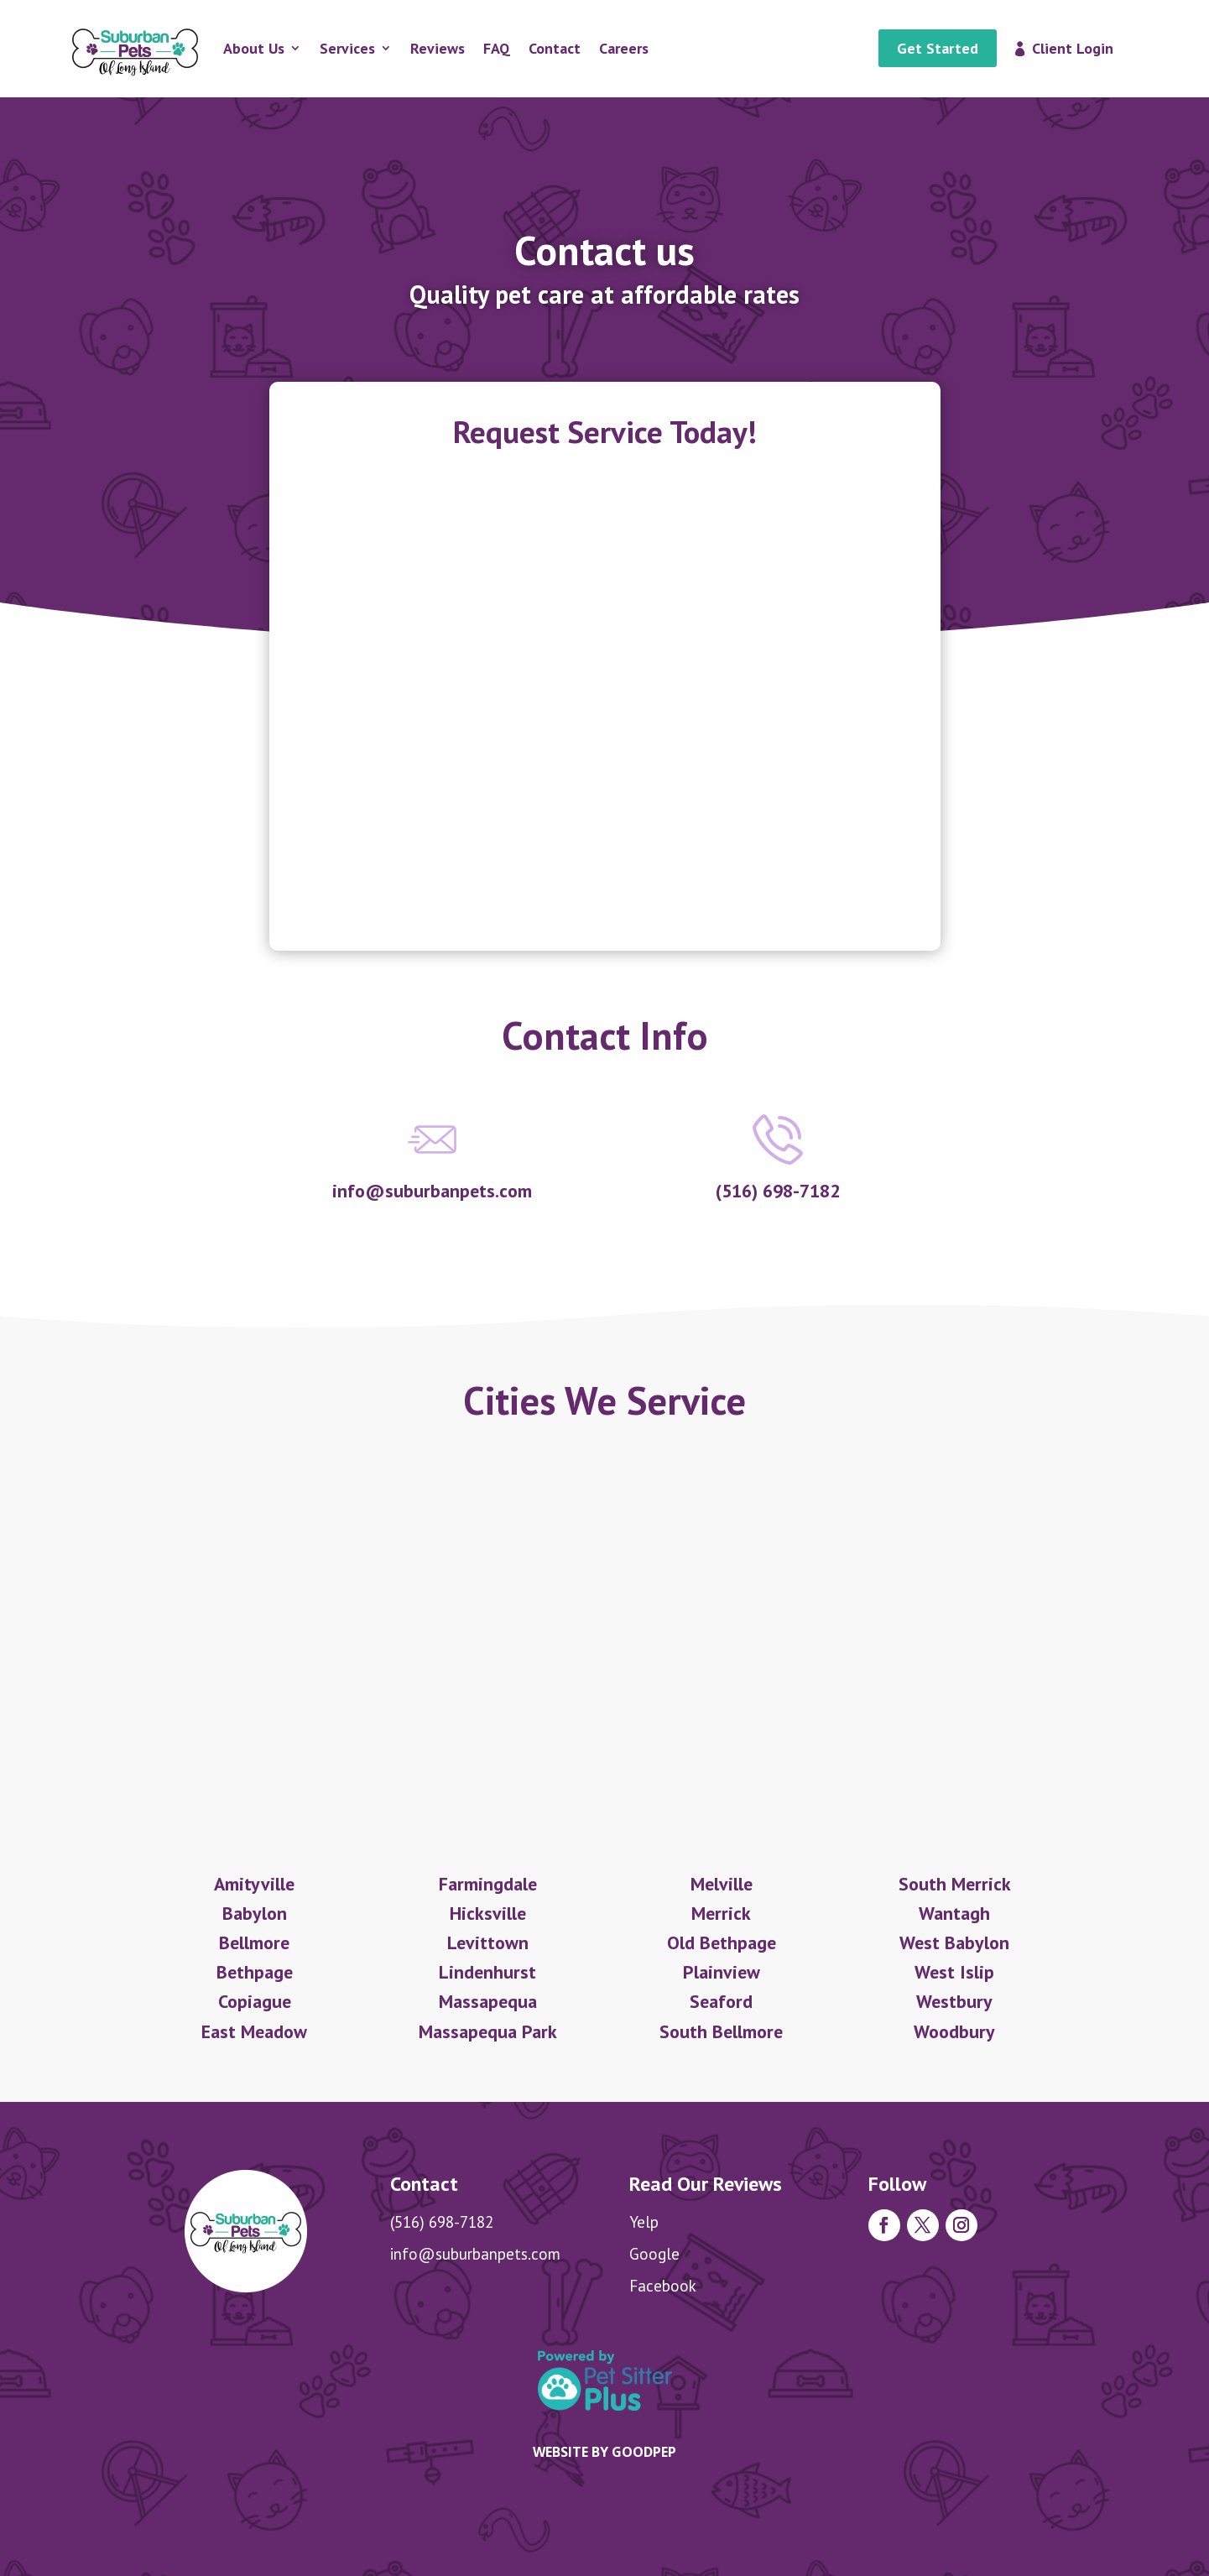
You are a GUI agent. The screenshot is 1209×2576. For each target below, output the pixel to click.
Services (347, 48)
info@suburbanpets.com (475, 2254)
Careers (624, 48)
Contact (555, 48)
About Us (253, 48)
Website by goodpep (604, 2452)
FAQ (496, 48)
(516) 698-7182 (441, 2222)
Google (654, 2254)
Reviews (437, 48)
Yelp (644, 2222)
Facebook (662, 2286)
